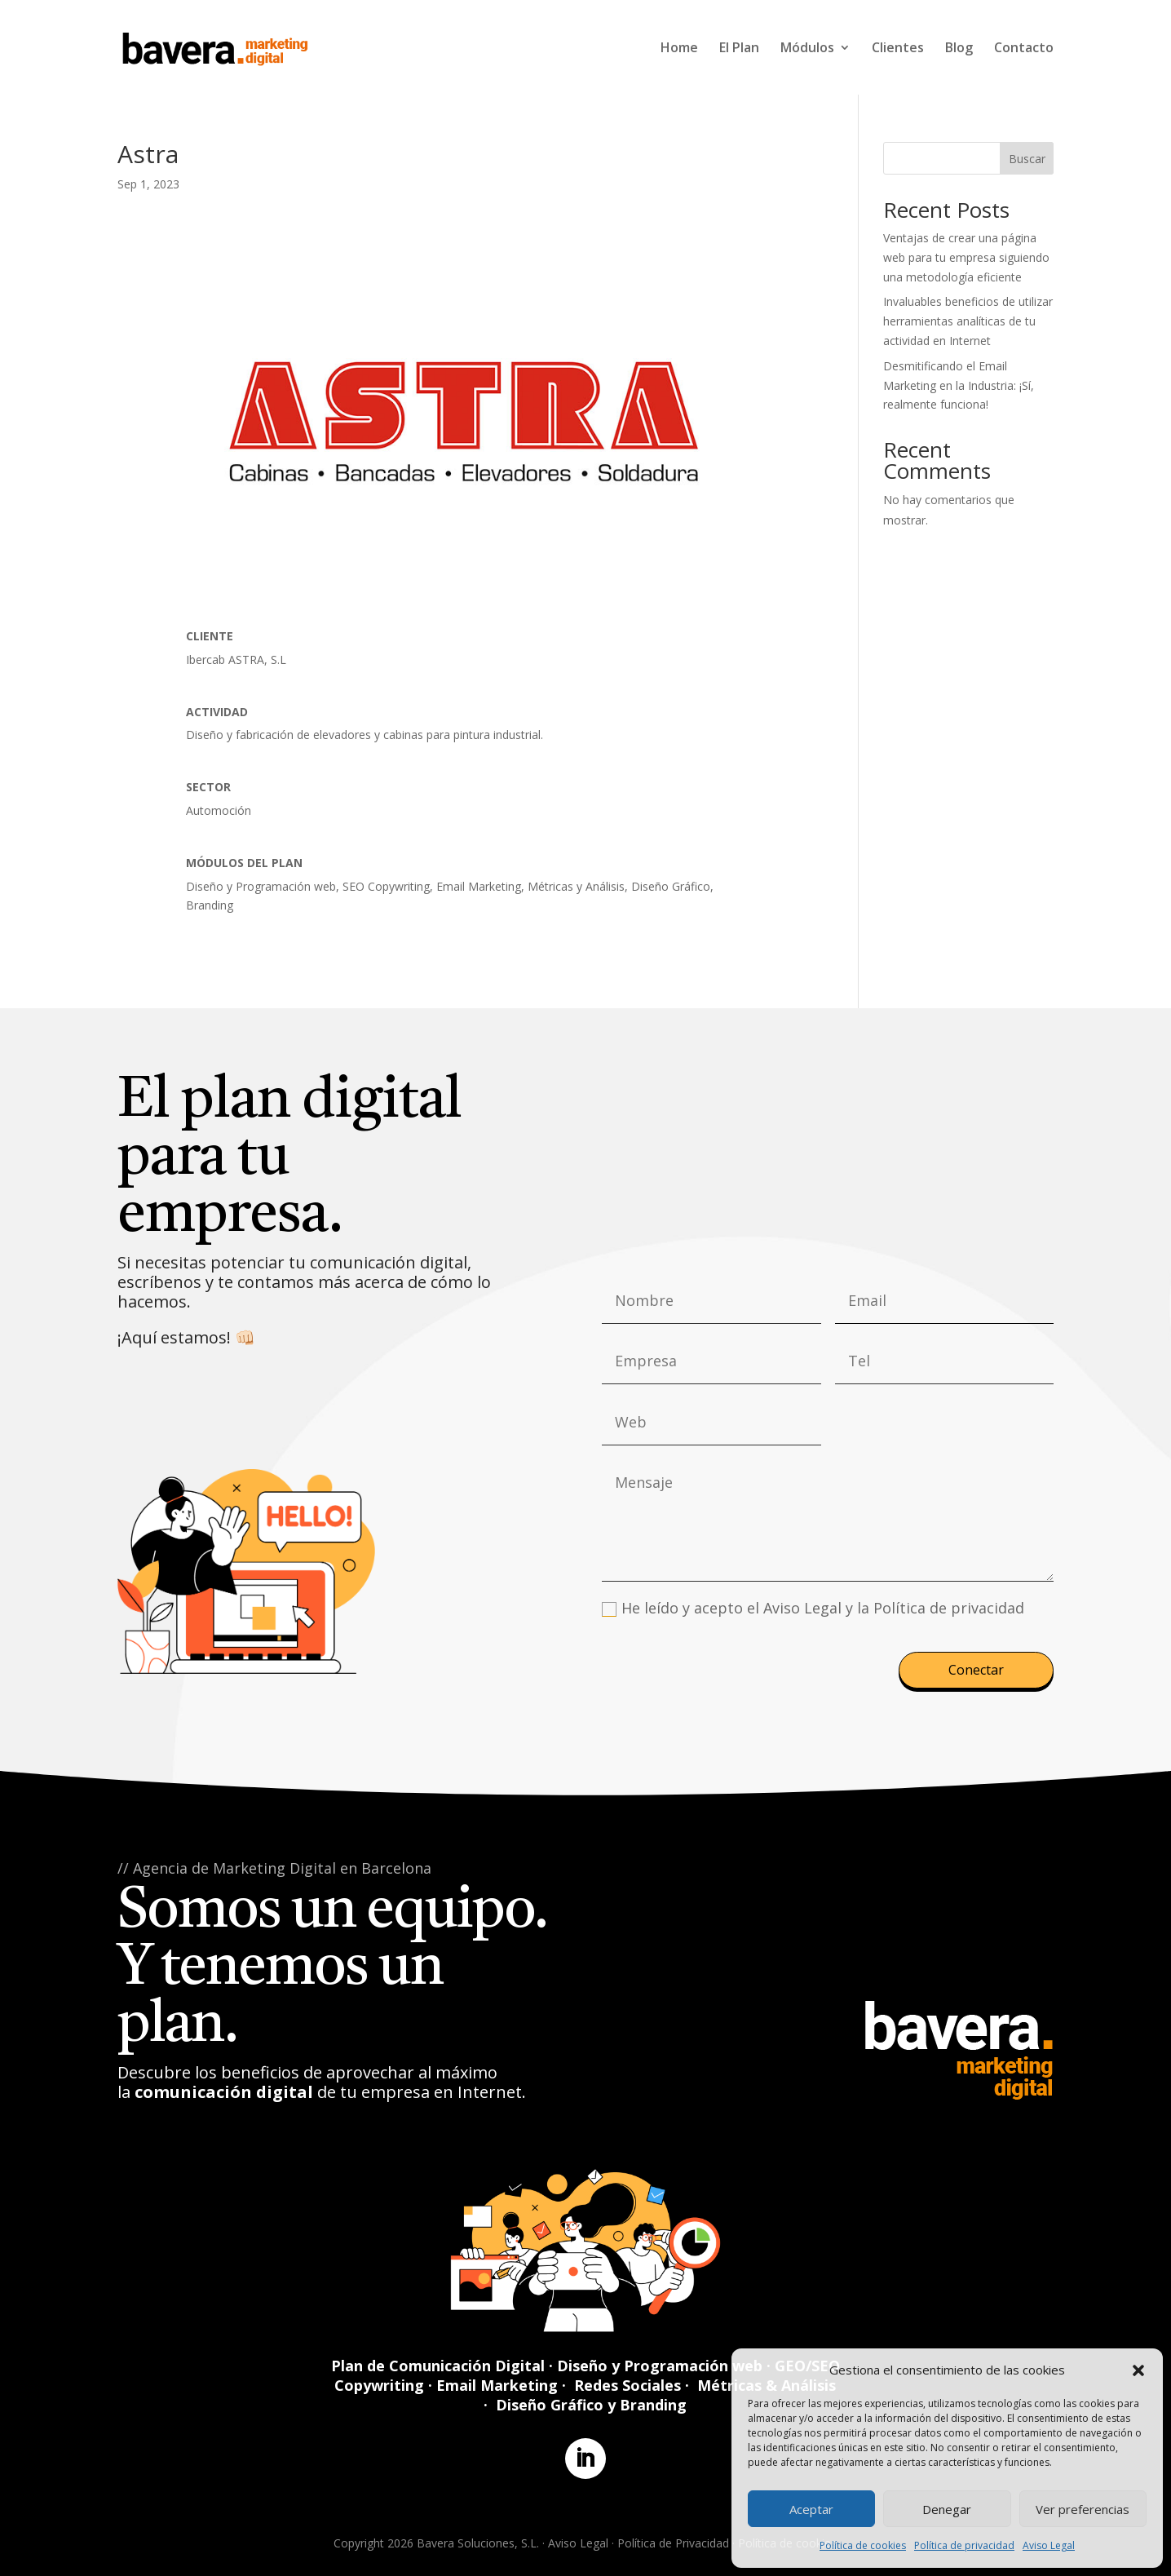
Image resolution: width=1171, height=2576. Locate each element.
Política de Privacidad (673, 2543)
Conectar (976, 1670)
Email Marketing (497, 2385)
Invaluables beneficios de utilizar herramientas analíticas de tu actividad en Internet (968, 321)
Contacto (1024, 49)
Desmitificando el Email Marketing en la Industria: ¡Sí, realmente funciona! (958, 385)
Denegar (946, 2509)
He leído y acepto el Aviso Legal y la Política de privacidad (813, 1608)
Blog (959, 49)
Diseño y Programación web (659, 2365)
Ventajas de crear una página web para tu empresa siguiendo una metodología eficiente (966, 257)
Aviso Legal (1049, 2545)
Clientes (898, 49)
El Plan (739, 49)
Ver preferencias (1082, 2509)
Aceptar (811, 2509)
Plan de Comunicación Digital (438, 2365)
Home (679, 49)
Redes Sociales (627, 2385)
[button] (1138, 2370)
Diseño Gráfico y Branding (591, 2404)
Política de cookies (863, 2545)
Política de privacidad (964, 2545)
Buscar (1027, 158)
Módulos (807, 49)
